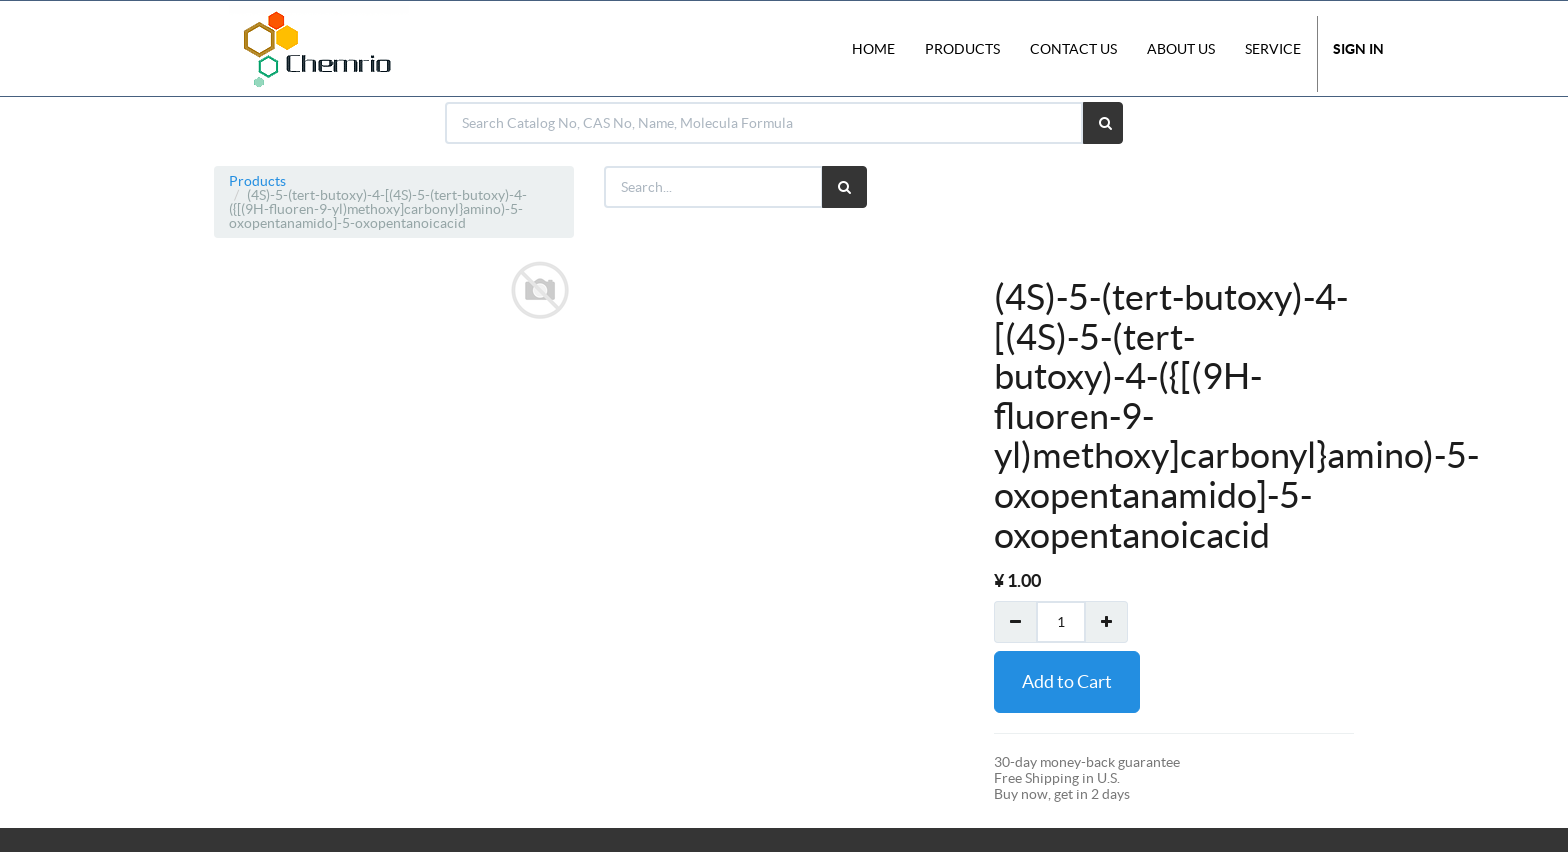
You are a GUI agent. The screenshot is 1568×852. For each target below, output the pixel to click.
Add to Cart (1067, 681)
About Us (1181, 49)
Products (257, 181)
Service (1273, 49)
